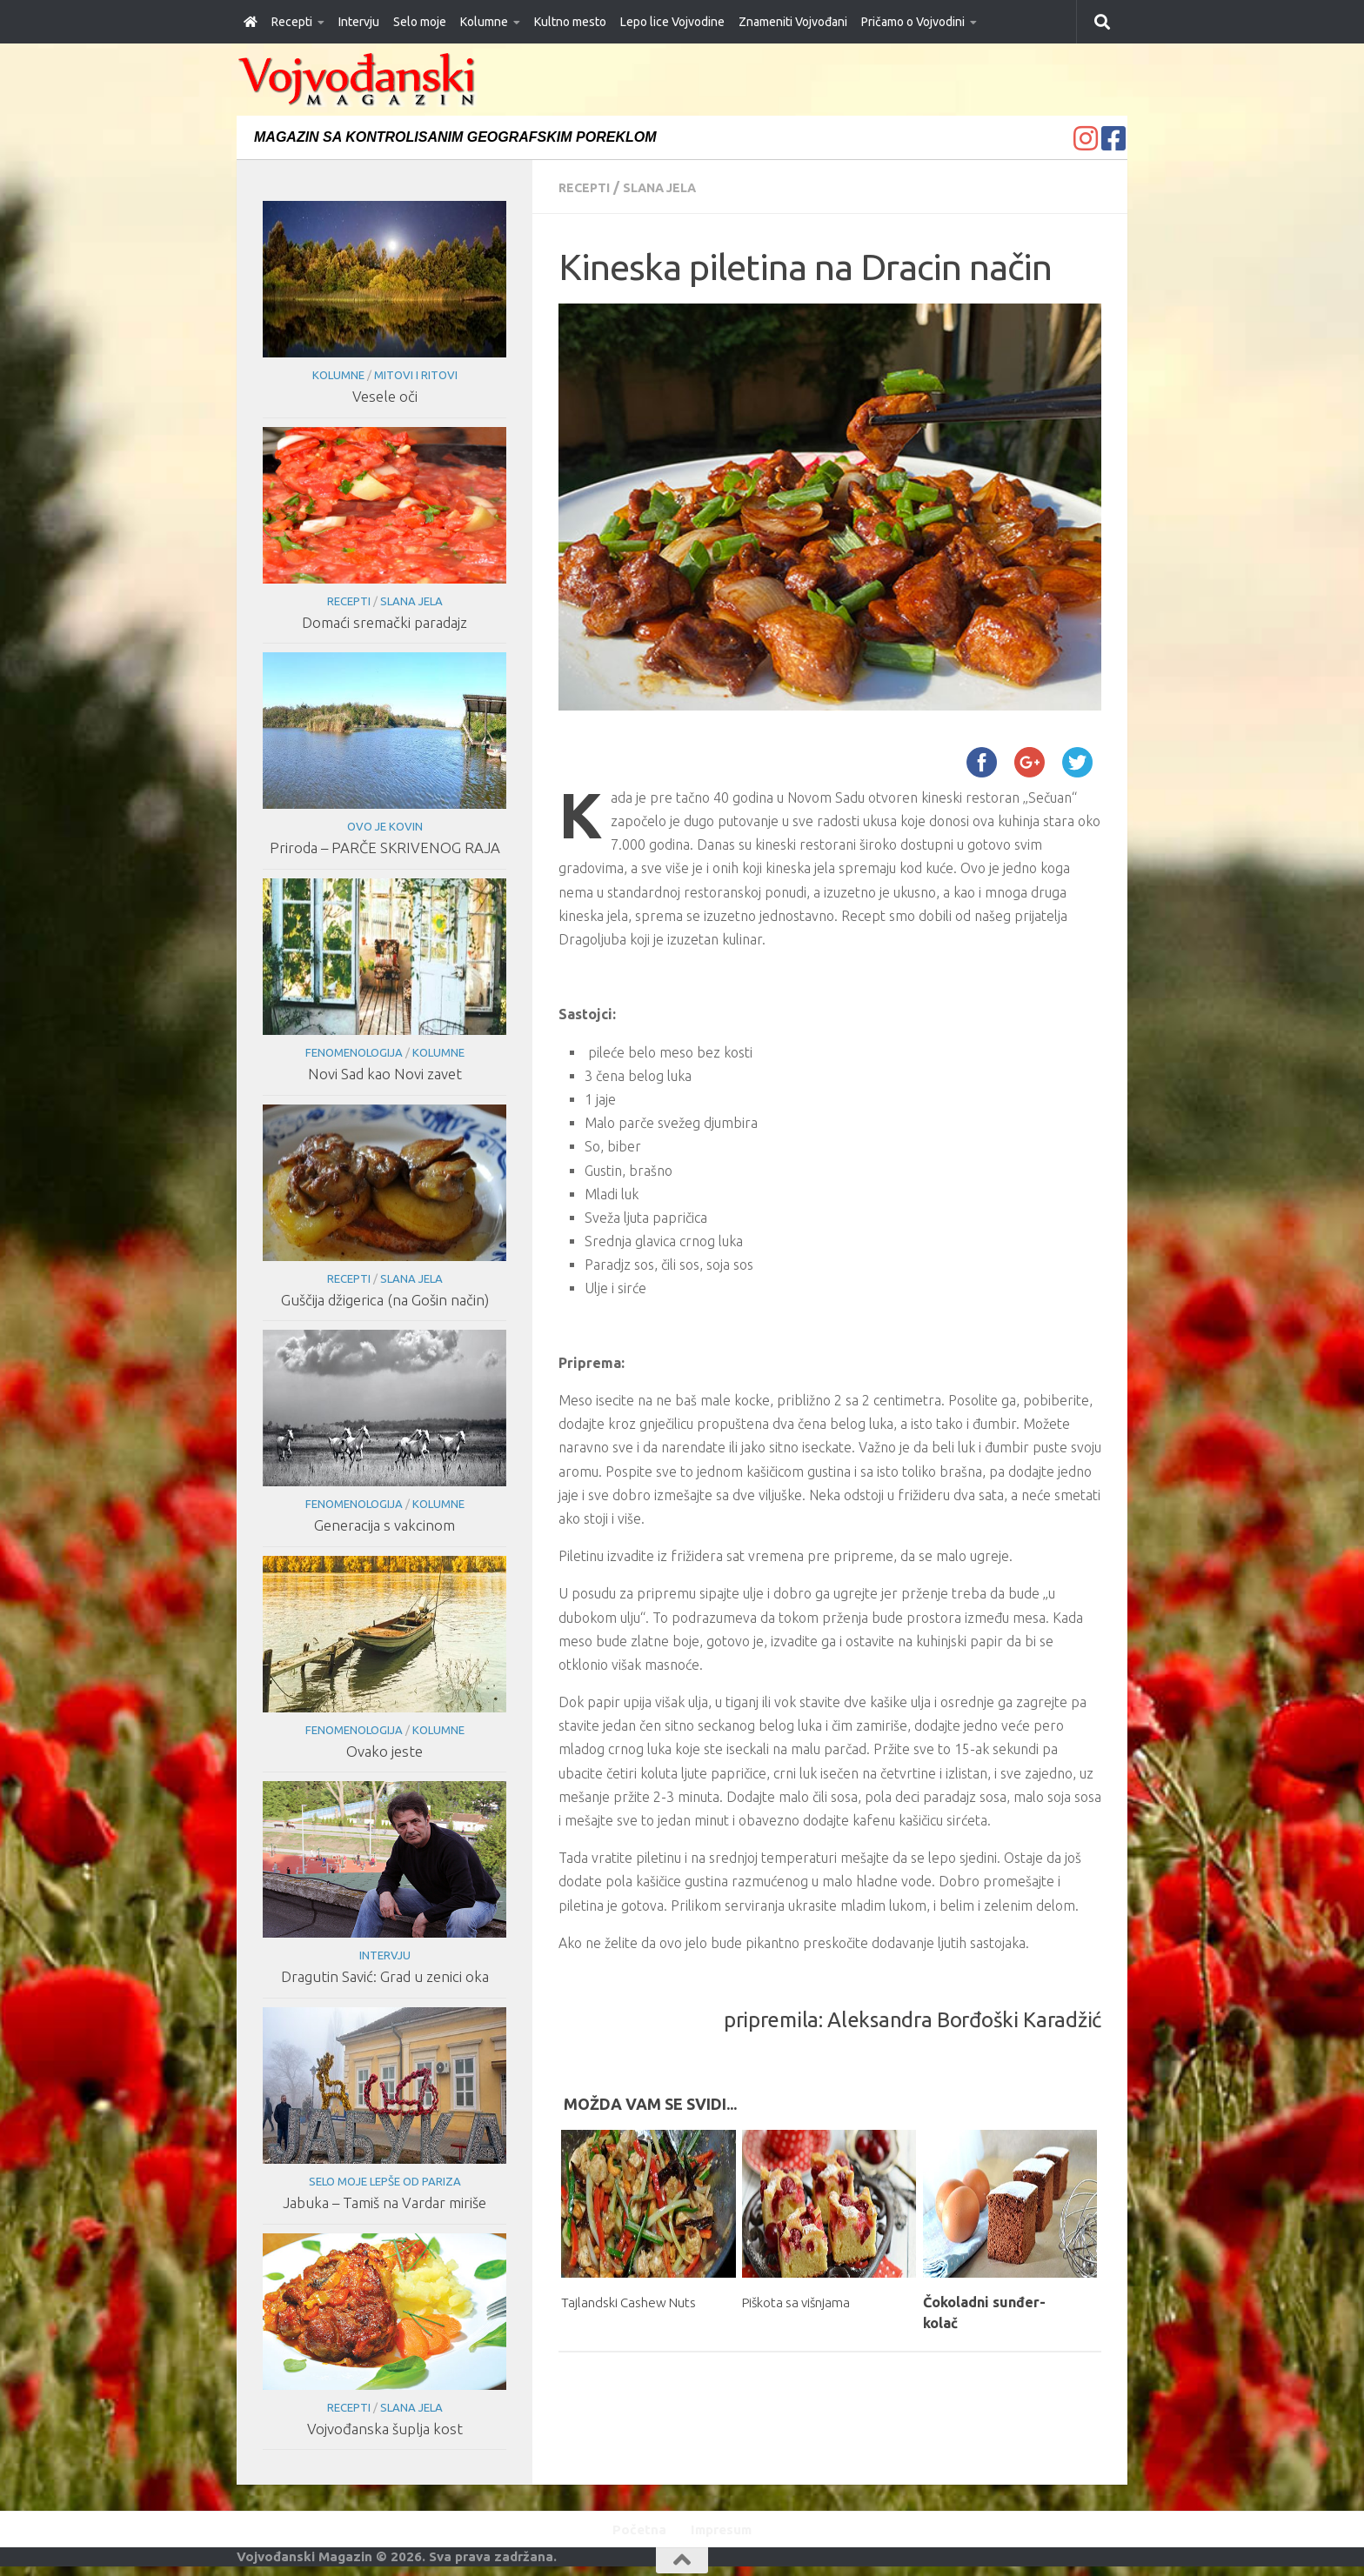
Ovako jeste (384, 1751)
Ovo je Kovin (384, 826)
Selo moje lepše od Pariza (384, 2181)
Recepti (291, 22)
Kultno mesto (570, 22)
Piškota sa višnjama (807, 2301)
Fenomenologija (353, 1052)
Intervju (358, 22)
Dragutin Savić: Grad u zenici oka (384, 1976)
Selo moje (419, 22)
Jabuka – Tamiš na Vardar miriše (384, 2202)
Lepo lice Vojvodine (672, 22)
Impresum (725, 2531)
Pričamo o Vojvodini (913, 22)
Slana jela (672, 187)
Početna (632, 2531)
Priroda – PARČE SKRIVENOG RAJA (384, 847)
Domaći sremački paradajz (384, 622)
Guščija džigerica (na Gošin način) (384, 1299)
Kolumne (484, 22)
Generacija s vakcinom (384, 1525)
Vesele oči (384, 396)
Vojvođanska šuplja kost (384, 2428)
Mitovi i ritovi (415, 375)
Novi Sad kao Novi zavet (384, 1073)
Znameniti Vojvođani (793, 22)
